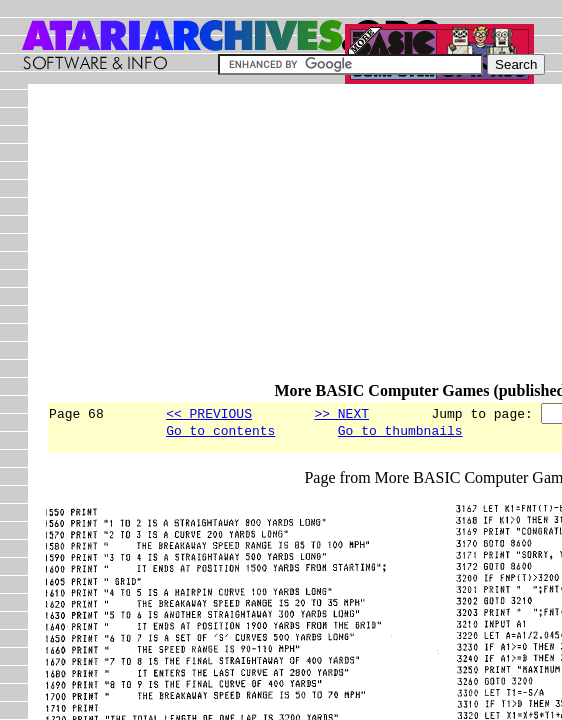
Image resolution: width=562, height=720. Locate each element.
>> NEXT (341, 413)
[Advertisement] (303, 242)
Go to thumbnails (400, 433)
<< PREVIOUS (209, 413)
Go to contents (220, 433)
